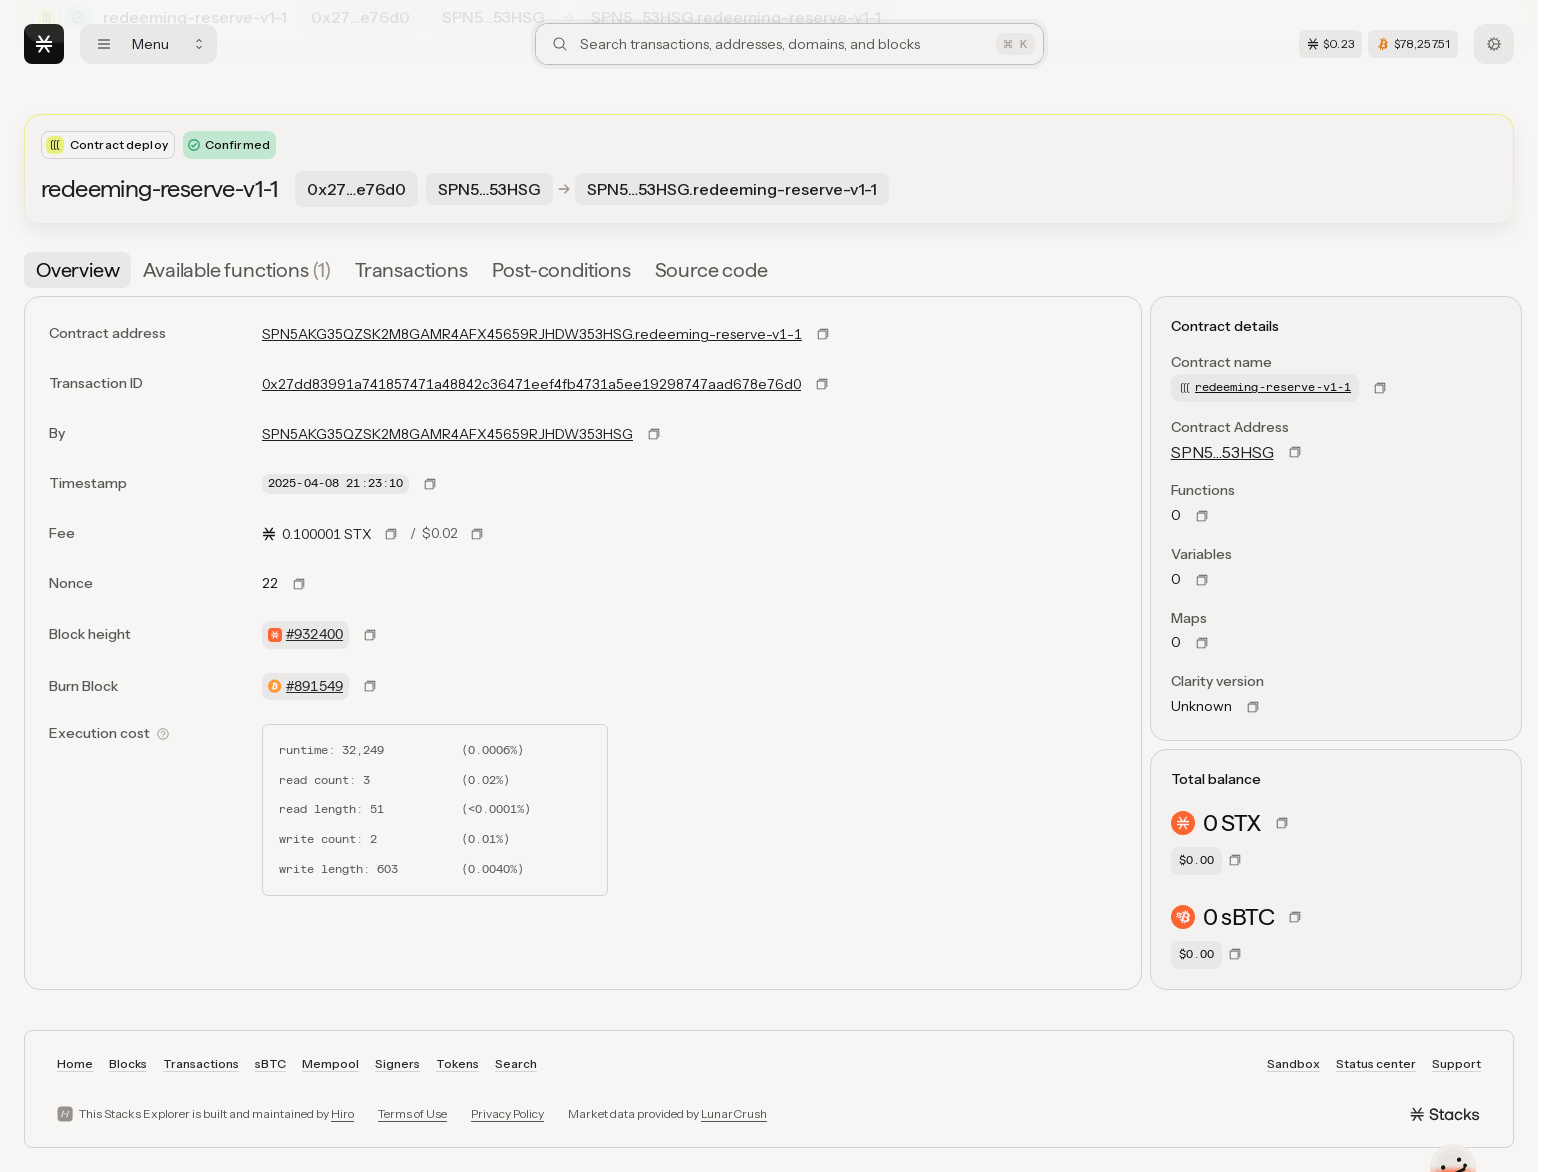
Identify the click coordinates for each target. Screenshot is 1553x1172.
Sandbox (1293, 1063)
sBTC (270, 1063)
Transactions (201, 1063)
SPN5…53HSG (1222, 452)
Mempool (330, 1063)
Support (1456, 1063)
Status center (1376, 1063)
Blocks (128, 1063)
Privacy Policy (507, 1113)
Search (516, 1063)
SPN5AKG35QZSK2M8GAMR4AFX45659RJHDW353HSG (447, 434)
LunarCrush (734, 1113)
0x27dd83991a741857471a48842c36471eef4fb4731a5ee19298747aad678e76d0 (531, 384)
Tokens (457, 1063)
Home (75, 1063)
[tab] (77, 270)
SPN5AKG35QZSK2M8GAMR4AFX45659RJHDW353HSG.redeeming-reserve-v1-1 (532, 334)
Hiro (342, 1113)
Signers (397, 1063)
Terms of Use (412, 1113)
